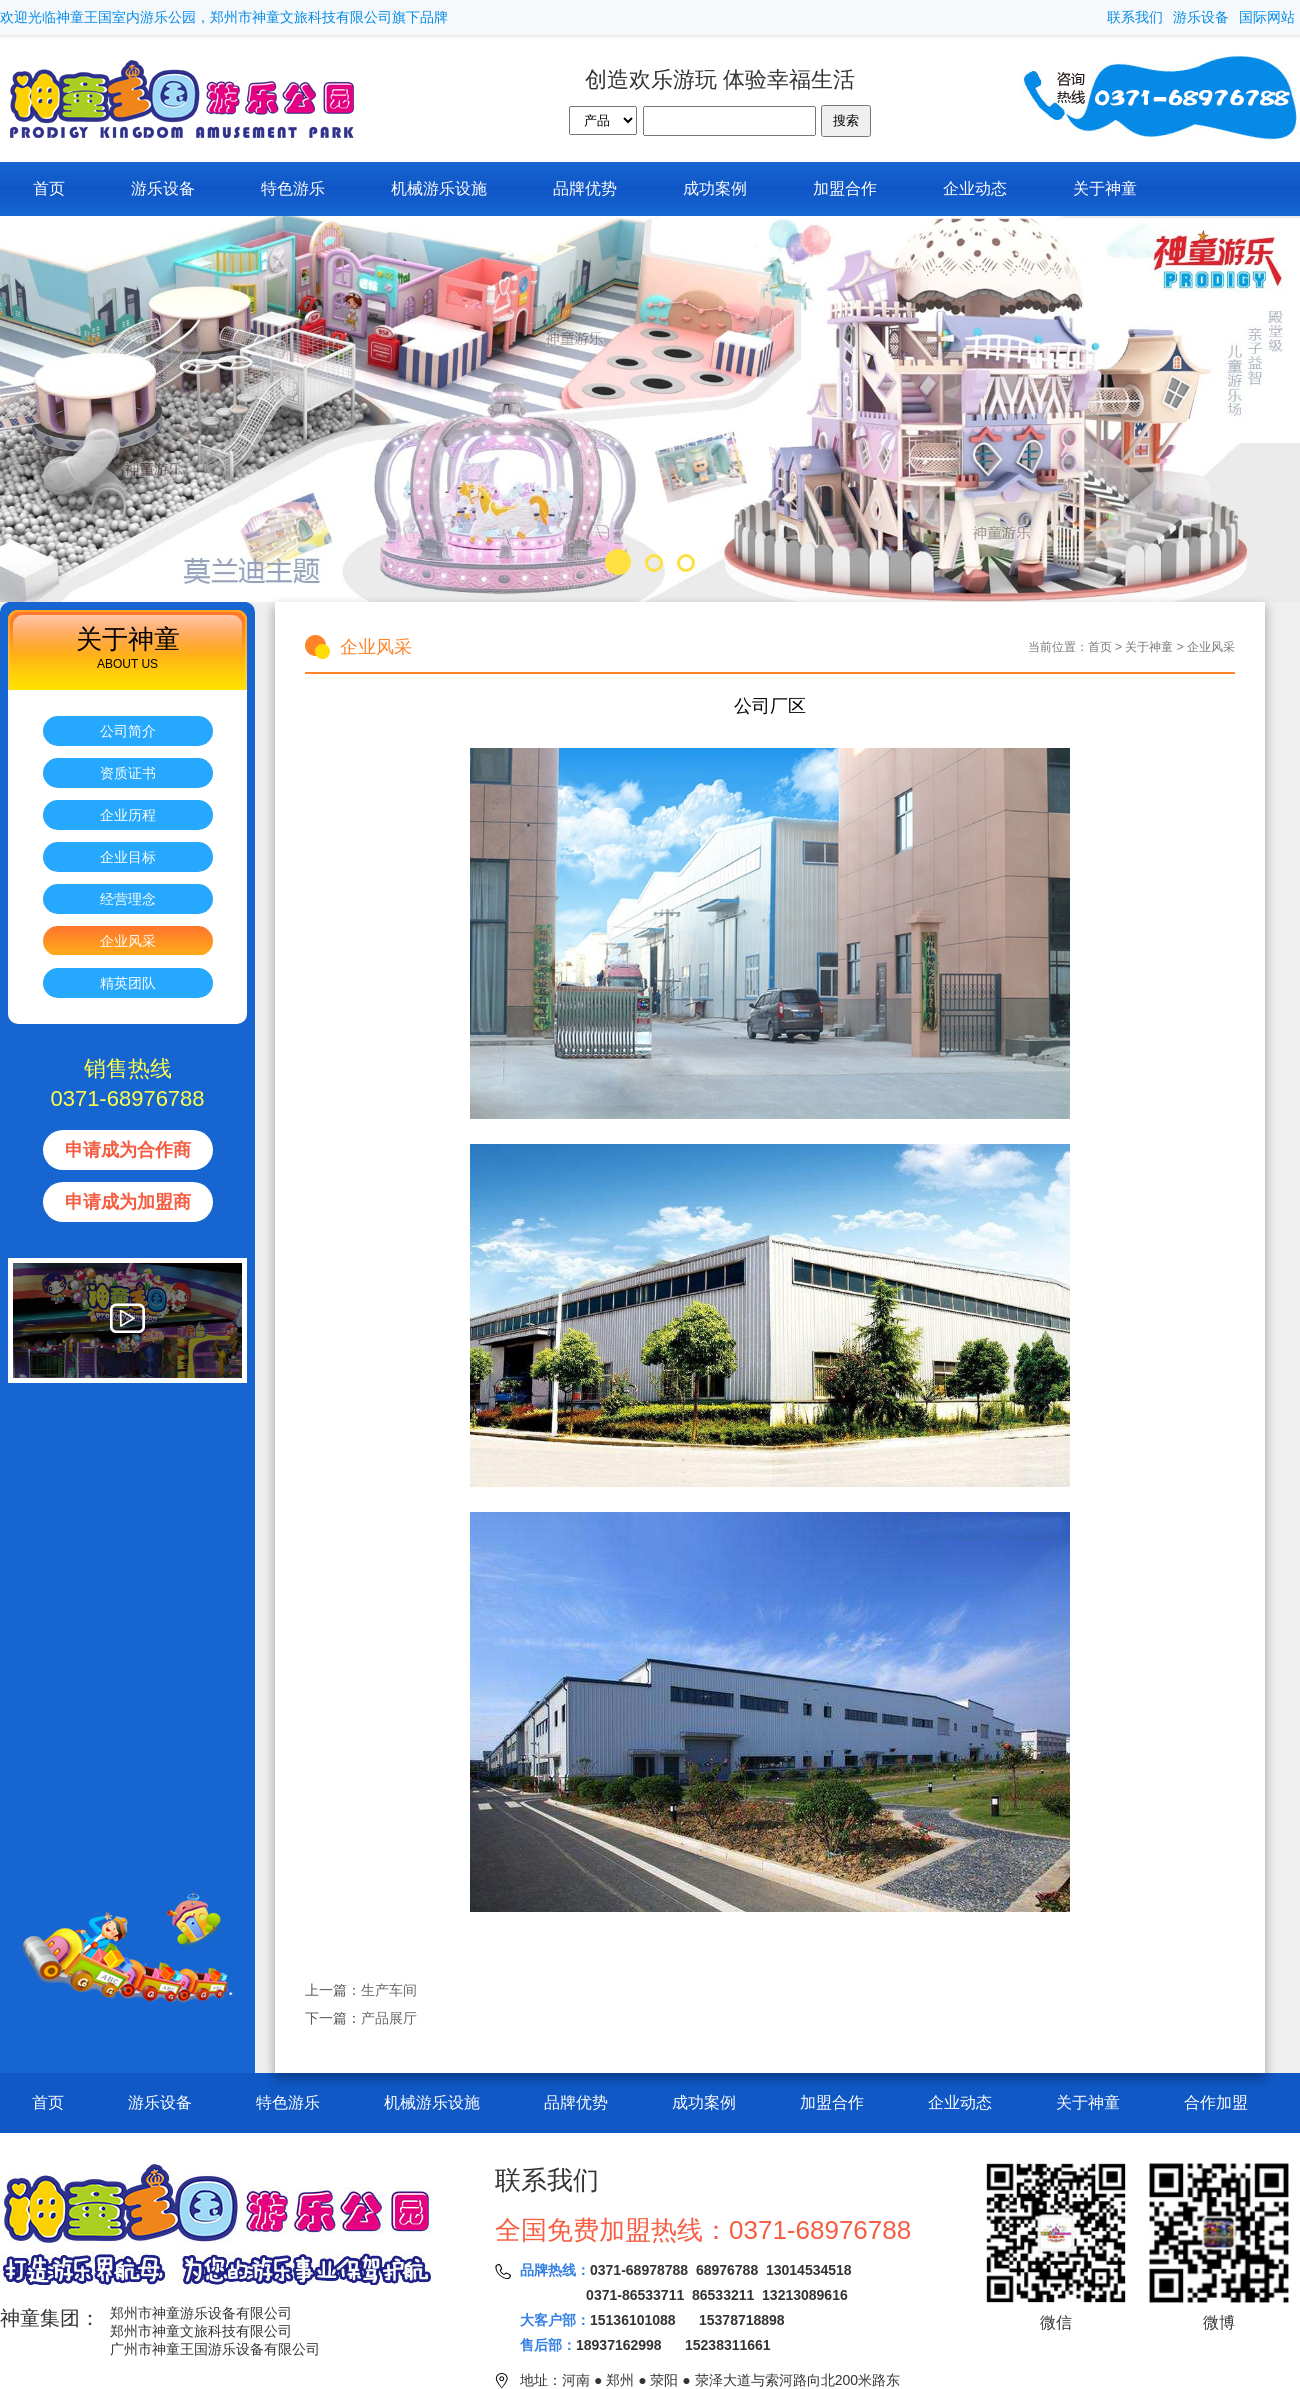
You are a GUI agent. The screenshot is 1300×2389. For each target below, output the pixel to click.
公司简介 (128, 731)
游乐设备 (1201, 17)
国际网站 (1267, 17)
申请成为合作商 (128, 1150)
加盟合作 (845, 188)
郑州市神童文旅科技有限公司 (201, 2331)
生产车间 (389, 1990)
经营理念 (128, 899)
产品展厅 (389, 2018)
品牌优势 (585, 188)
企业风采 (128, 941)
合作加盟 (1216, 2102)
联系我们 (1135, 17)
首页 (49, 188)
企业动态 (975, 188)
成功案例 (715, 188)
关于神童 (1105, 188)
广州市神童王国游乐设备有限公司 (215, 2349)
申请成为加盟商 (128, 1202)
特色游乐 (293, 188)
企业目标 (128, 857)
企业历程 (128, 815)
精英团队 (128, 983)
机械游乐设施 (439, 188)
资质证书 (128, 773)
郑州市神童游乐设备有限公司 (201, 2313)
